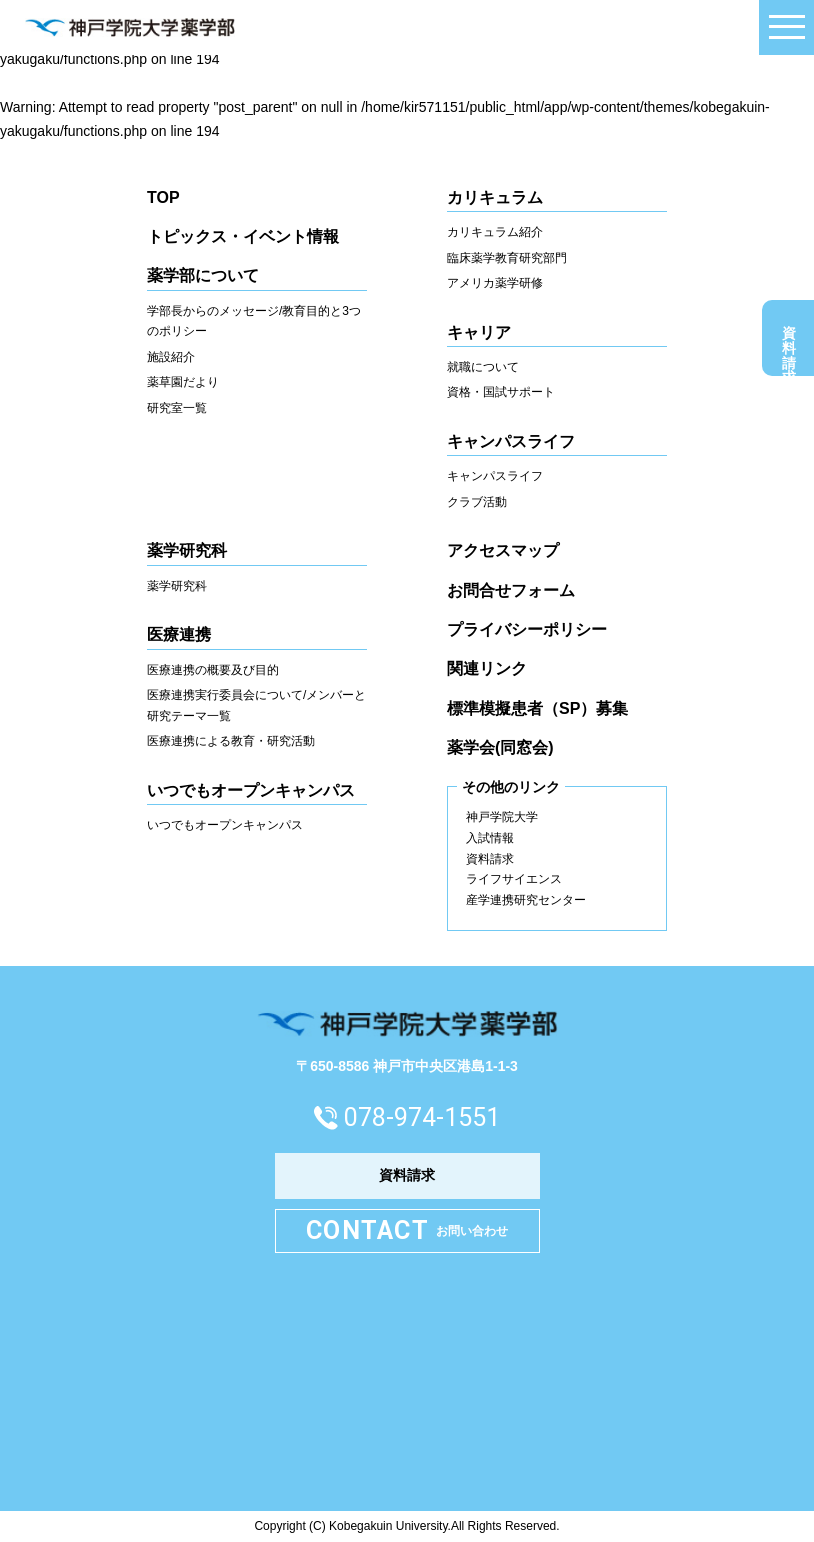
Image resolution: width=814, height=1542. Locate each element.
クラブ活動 (477, 502)
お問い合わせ (407, 1231)
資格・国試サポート (501, 392)
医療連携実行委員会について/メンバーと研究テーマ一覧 (256, 705)
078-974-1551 (422, 1117)
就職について (483, 367)
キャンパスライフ (495, 476)
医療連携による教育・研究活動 (231, 741)
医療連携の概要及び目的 (213, 670)
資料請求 (789, 343)
